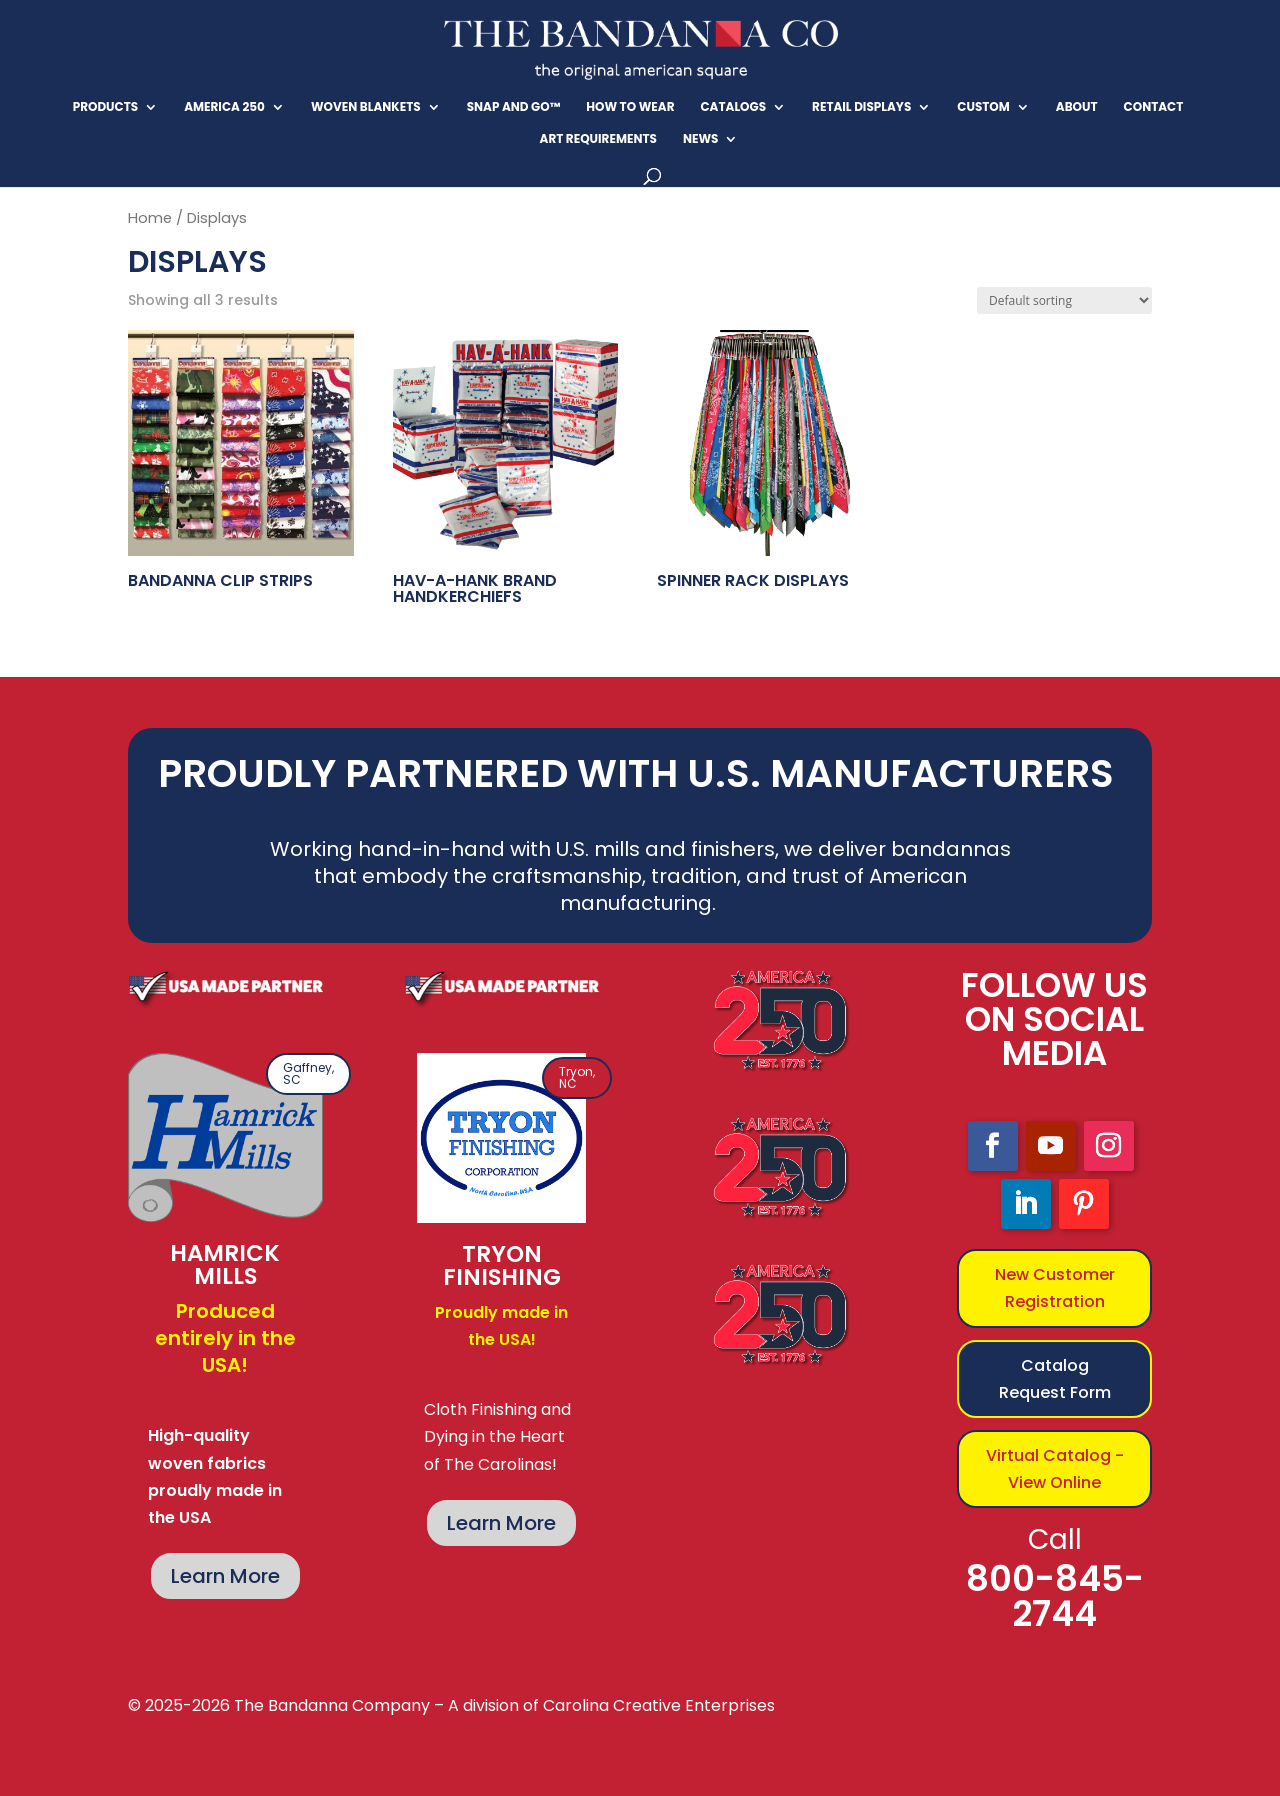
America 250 (224, 107)
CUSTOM (983, 107)
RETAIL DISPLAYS (861, 107)
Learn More (225, 1576)
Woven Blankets (366, 107)
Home (150, 218)
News (701, 139)
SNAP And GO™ (514, 107)
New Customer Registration (1055, 1288)
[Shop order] (1064, 300)
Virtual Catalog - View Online (1055, 1469)
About (1077, 107)
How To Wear (630, 107)
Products (106, 107)
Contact (1154, 107)
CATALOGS (733, 107)
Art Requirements (598, 139)
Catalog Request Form (1055, 1379)
